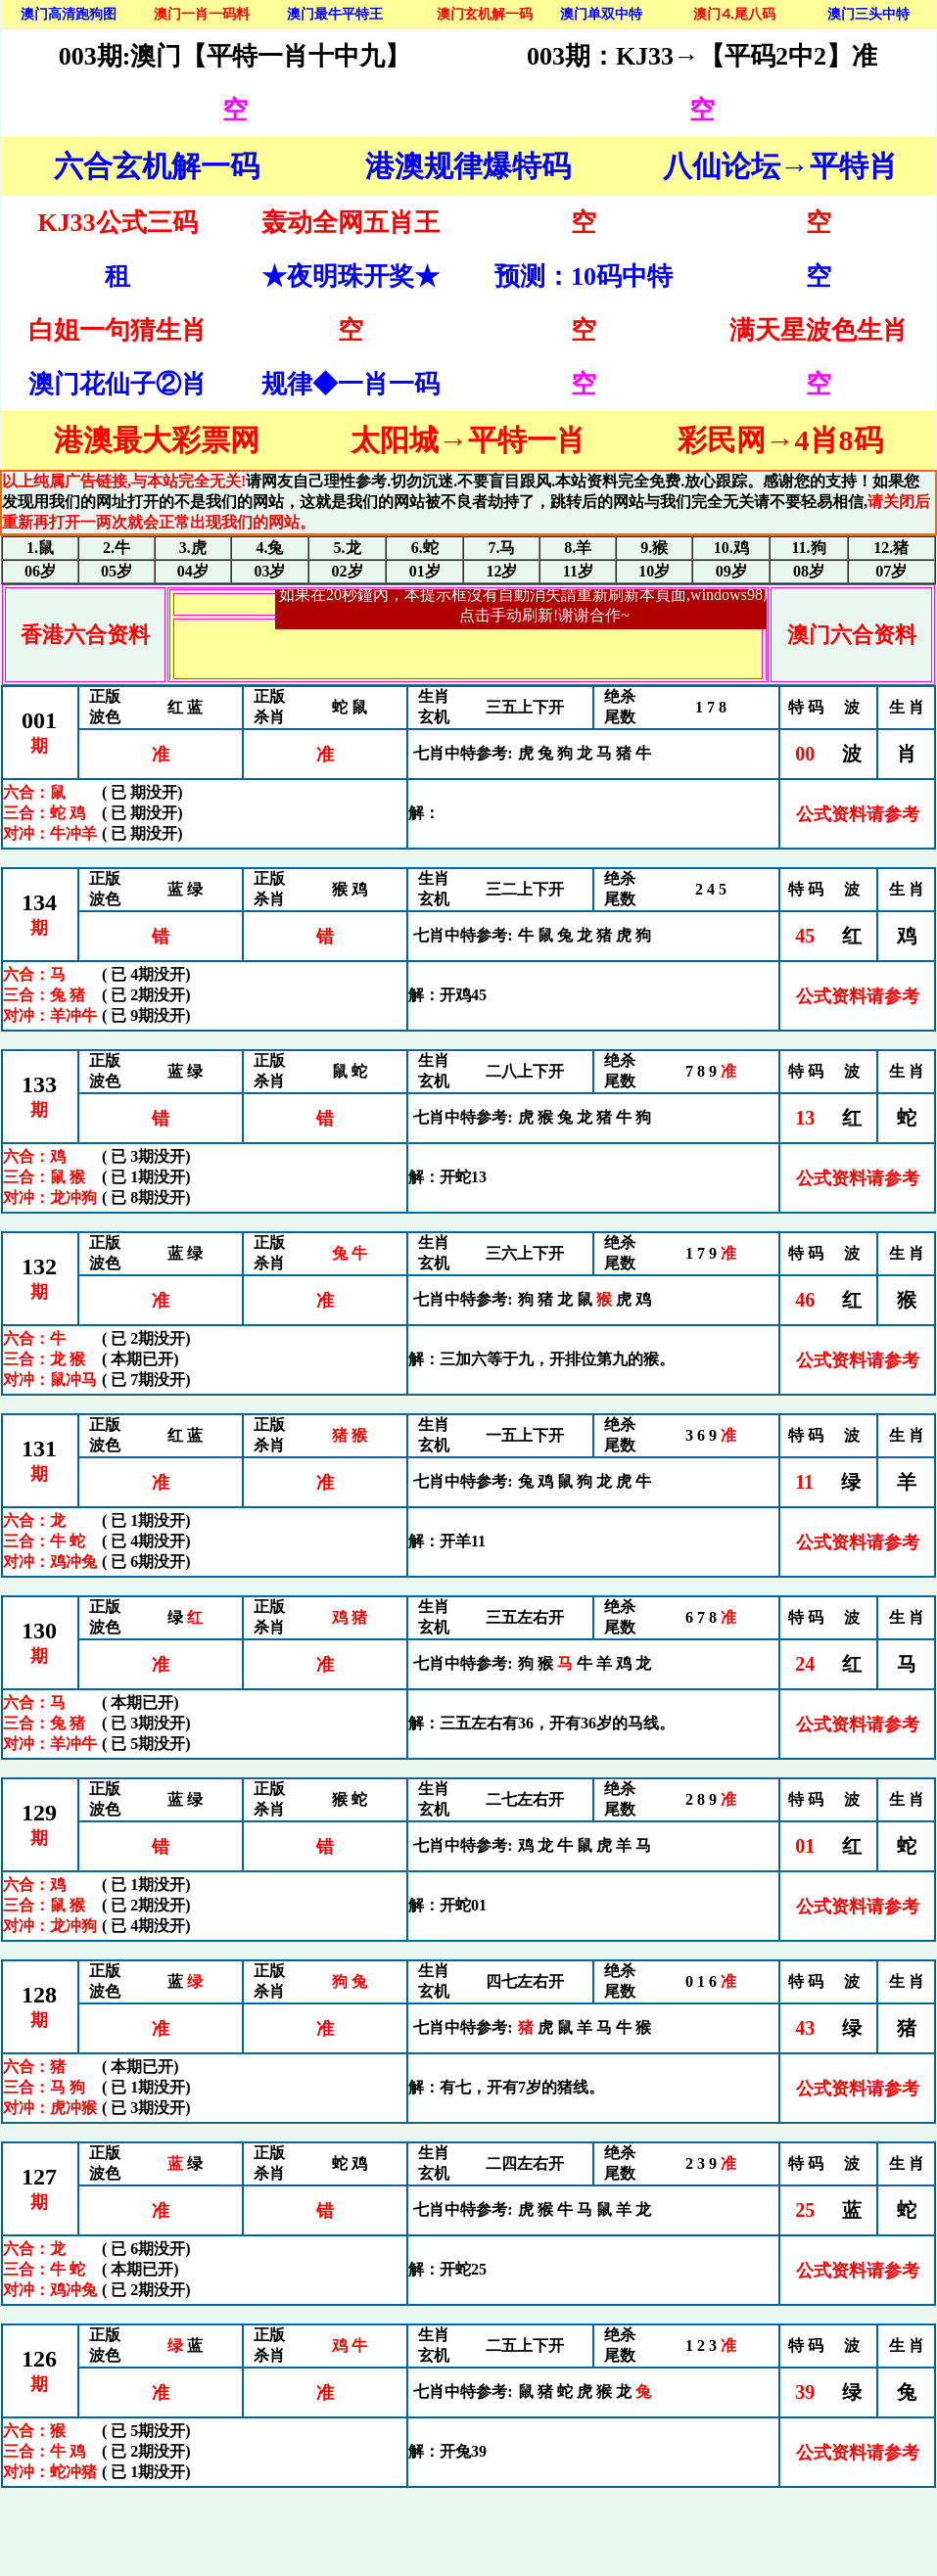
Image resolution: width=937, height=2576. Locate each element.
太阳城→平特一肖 (468, 440)
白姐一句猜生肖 (117, 330)
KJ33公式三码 (117, 222)
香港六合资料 (85, 634)
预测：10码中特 (583, 276)
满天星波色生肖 (818, 330)
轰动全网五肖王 (350, 222)
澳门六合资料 (851, 634)
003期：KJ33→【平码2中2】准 (702, 56)
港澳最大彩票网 (156, 440)
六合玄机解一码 (156, 166)
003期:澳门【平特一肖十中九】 (235, 56)
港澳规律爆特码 (468, 166)
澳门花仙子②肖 (117, 384)
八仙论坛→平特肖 (780, 166)
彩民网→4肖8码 (780, 440)
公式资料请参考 (857, 814)
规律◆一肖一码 (350, 384)
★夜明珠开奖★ (350, 276)
